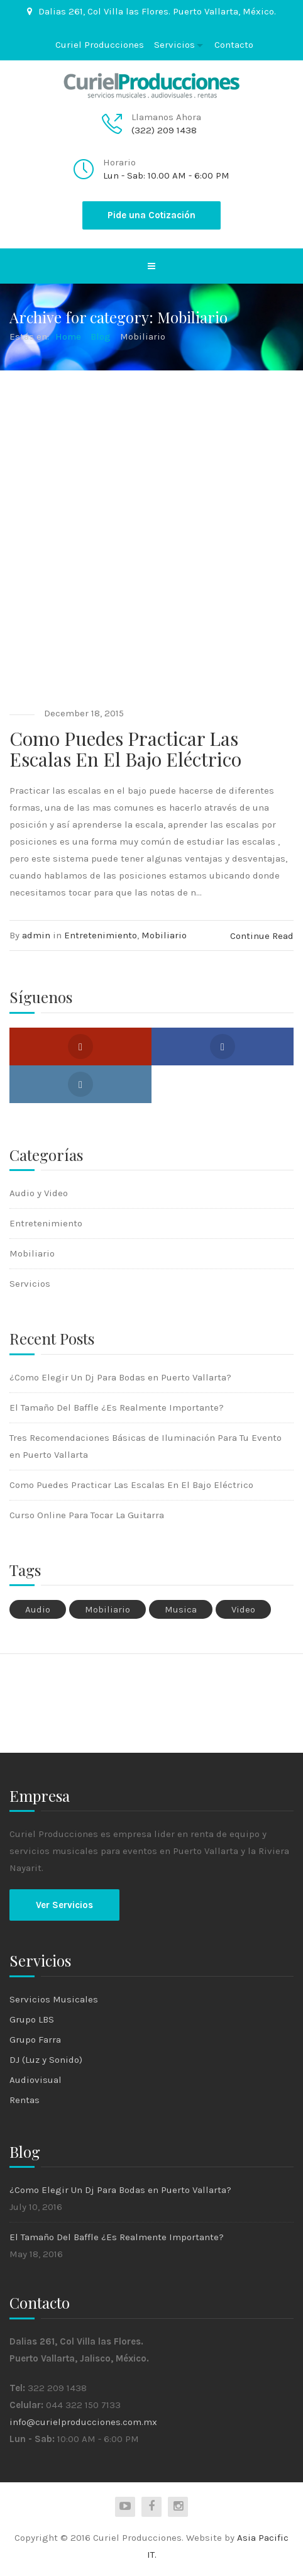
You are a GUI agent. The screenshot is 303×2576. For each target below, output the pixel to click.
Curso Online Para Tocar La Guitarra (86, 1515)
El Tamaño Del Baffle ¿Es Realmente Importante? (116, 1407)
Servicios (174, 44)
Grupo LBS (31, 2019)
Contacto (233, 44)
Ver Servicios (64, 1905)
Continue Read (262, 935)
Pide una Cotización (151, 215)
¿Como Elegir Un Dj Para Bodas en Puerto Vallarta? (120, 1377)
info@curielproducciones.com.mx (83, 2422)
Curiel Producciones (99, 44)
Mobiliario (164, 935)
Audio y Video (38, 1193)
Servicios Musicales (53, 1999)
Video (243, 1609)
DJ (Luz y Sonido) (45, 2059)
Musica (181, 1609)
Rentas (24, 2100)
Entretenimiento (100, 935)
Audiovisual (35, 2079)
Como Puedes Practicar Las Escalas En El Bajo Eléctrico (125, 749)
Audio (37, 1609)
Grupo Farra (35, 2039)
